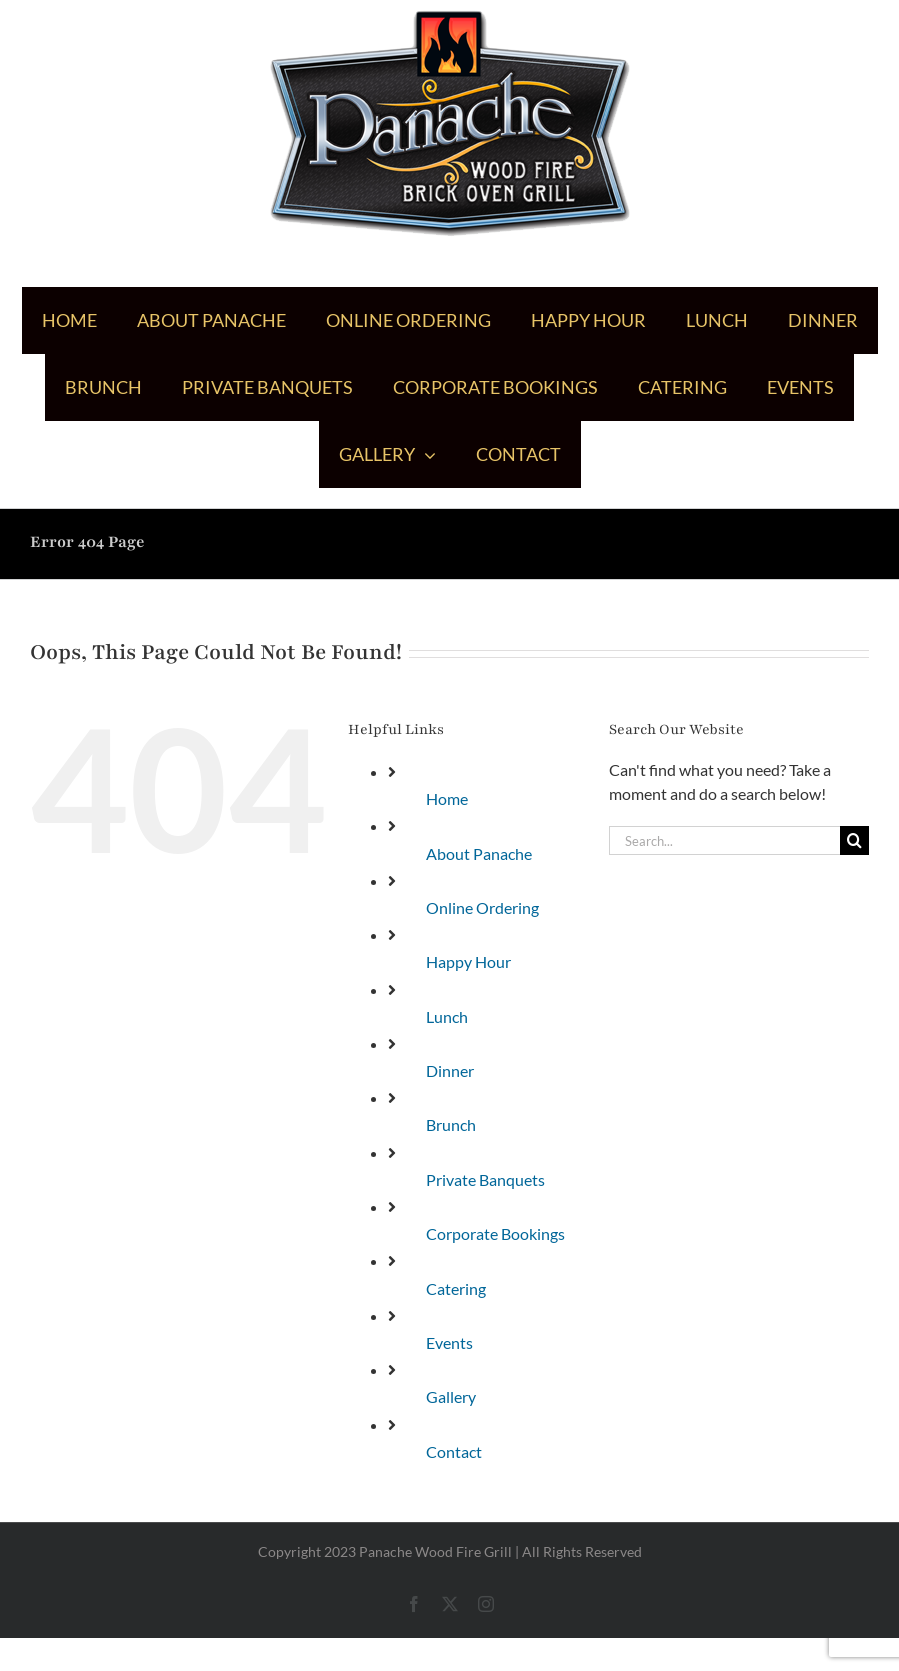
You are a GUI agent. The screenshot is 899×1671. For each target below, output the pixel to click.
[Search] (854, 840)
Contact (454, 1451)
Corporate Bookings (495, 1233)
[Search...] (724, 840)
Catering (456, 1288)
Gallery (451, 1396)
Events (449, 1342)
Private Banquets (485, 1179)
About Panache (479, 853)
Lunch (447, 1016)
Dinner (450, 1070)
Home (447, 798)
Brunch (451, 1124)
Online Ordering (482, 907)
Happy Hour (468, 961)
